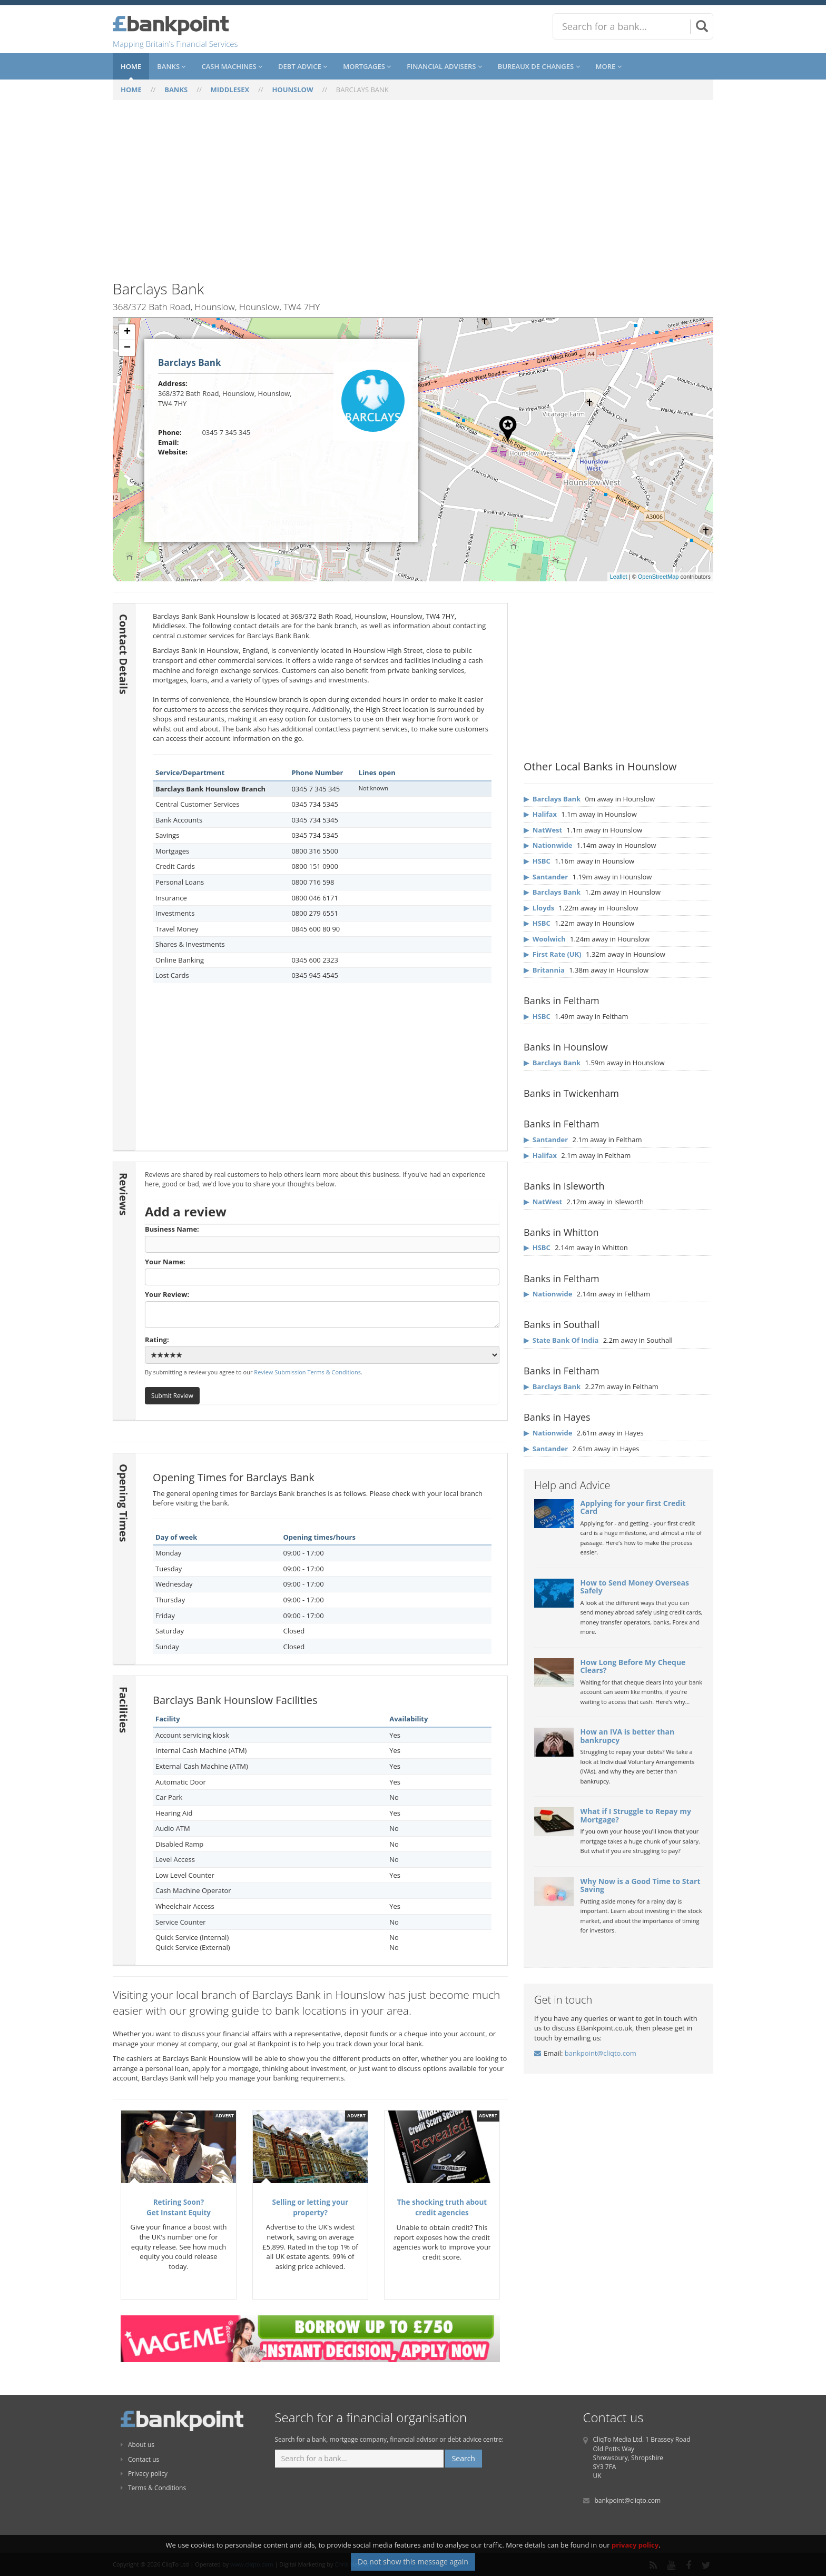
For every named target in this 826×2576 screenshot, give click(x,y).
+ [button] (127, 332)
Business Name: (322, 1238)
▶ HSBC (537, 861)
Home (131, 66)
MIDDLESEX (230, 89)
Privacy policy (144, 2473)
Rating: (322, 1349)
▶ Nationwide (548, 845)
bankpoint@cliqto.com (600, 2053)
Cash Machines (231, 66)
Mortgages (367, 66)
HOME (131, 89)
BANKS (176, 89)
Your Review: (322, 1309)
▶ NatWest (543, 830)
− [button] (127, 348)
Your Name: (322, 1271)
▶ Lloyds (539, 908)
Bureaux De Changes (539, 66)
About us (137, 2444)
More (609, 66)
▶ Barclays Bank (552, 799)
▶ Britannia (544, 970)
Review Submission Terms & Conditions (307, 1372)
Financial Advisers (444, 66)
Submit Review (172, 1395)
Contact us (140, 2459)
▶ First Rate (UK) (553, 954)
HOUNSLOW (292, 89)
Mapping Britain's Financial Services (175, 43)
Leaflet (618, 576)
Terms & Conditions (153, 2487)
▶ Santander (546, 876)
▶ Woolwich (545, 939)
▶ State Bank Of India (561, 1340)
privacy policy (635, 2555)
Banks (171, 66)
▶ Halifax (540, 814)
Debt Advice (302, 66)
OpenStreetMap (658, 576)
